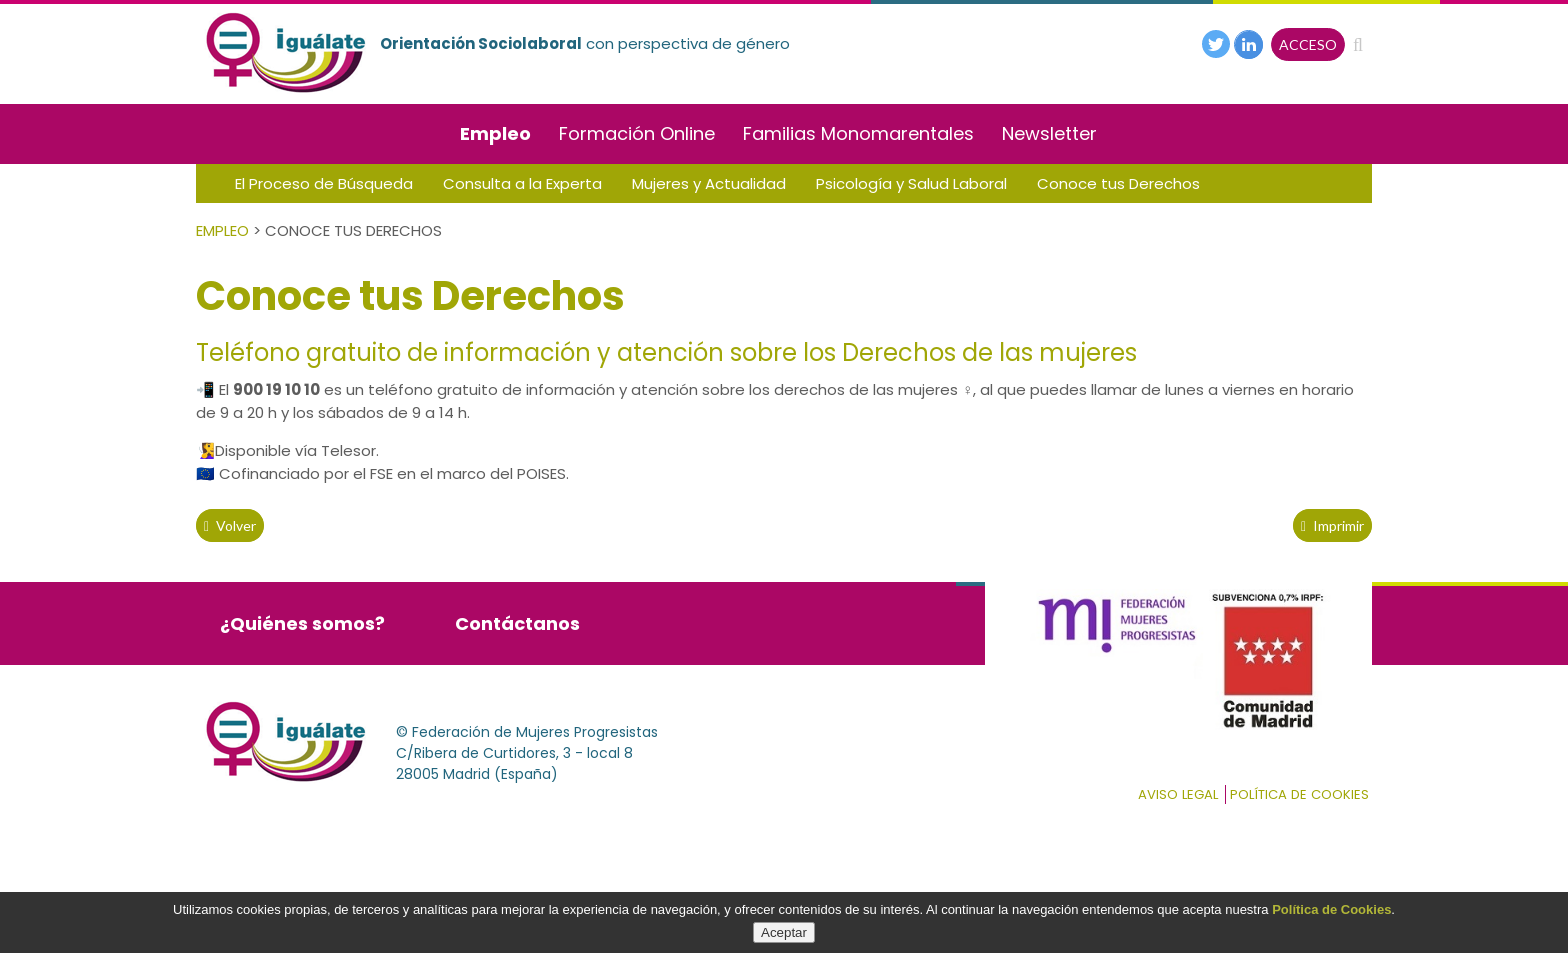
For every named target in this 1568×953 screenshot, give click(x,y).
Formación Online (637, 133)
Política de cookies (1299, 794)
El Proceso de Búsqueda (324, 183)
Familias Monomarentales (858, 133)
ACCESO (1308, 44)
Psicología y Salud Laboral (911, 183)
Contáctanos (517, 623)
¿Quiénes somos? (302, 623)
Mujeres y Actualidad (709, 183)
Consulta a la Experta (522, 183)
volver (230, 525)
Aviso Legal (1178, 794)
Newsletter (1049, 133)
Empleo (495, 133)
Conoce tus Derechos (1118, 183)
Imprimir (1332, 525)
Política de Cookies (1331, 909)
